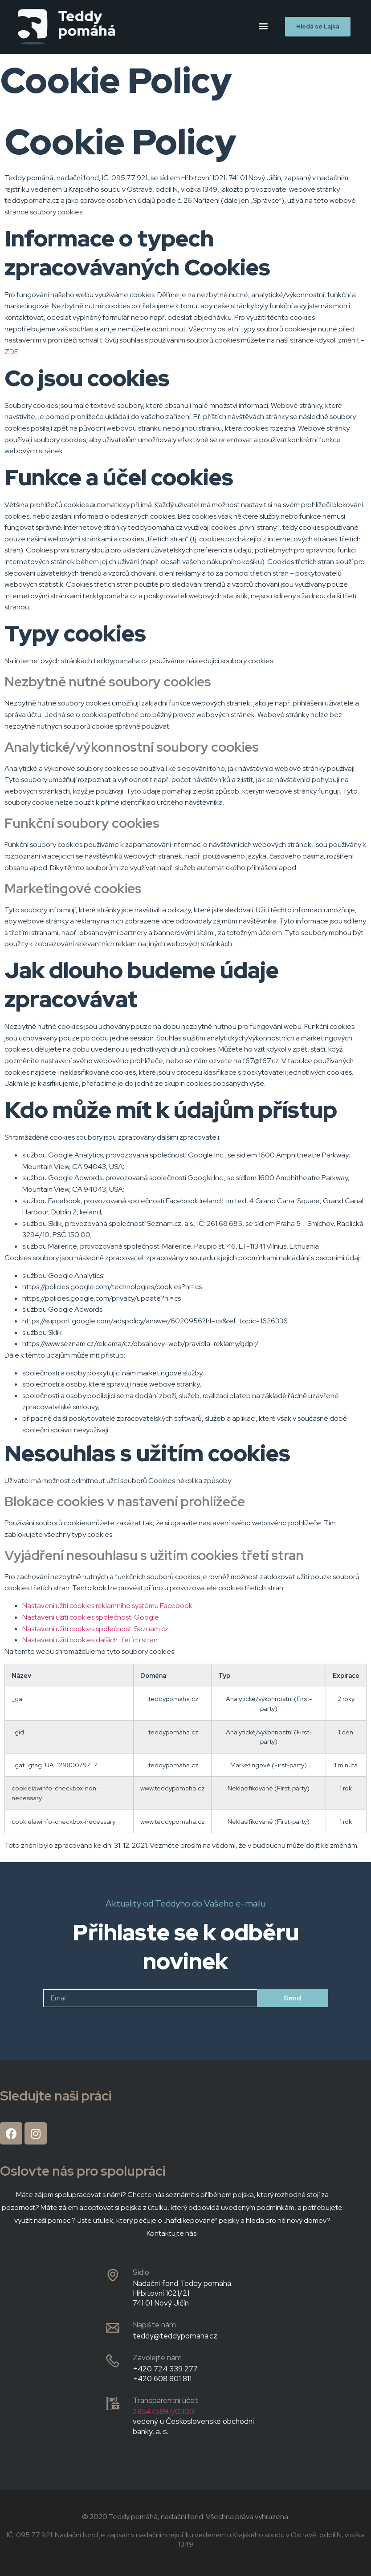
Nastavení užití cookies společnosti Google (90, 1617)
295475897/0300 (163, 2411)
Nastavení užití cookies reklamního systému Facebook (107, 1605)
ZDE (11, 351)
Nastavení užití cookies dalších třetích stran (90, 1640)
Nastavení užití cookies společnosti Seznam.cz (95, 1628)
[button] (263, 25)
